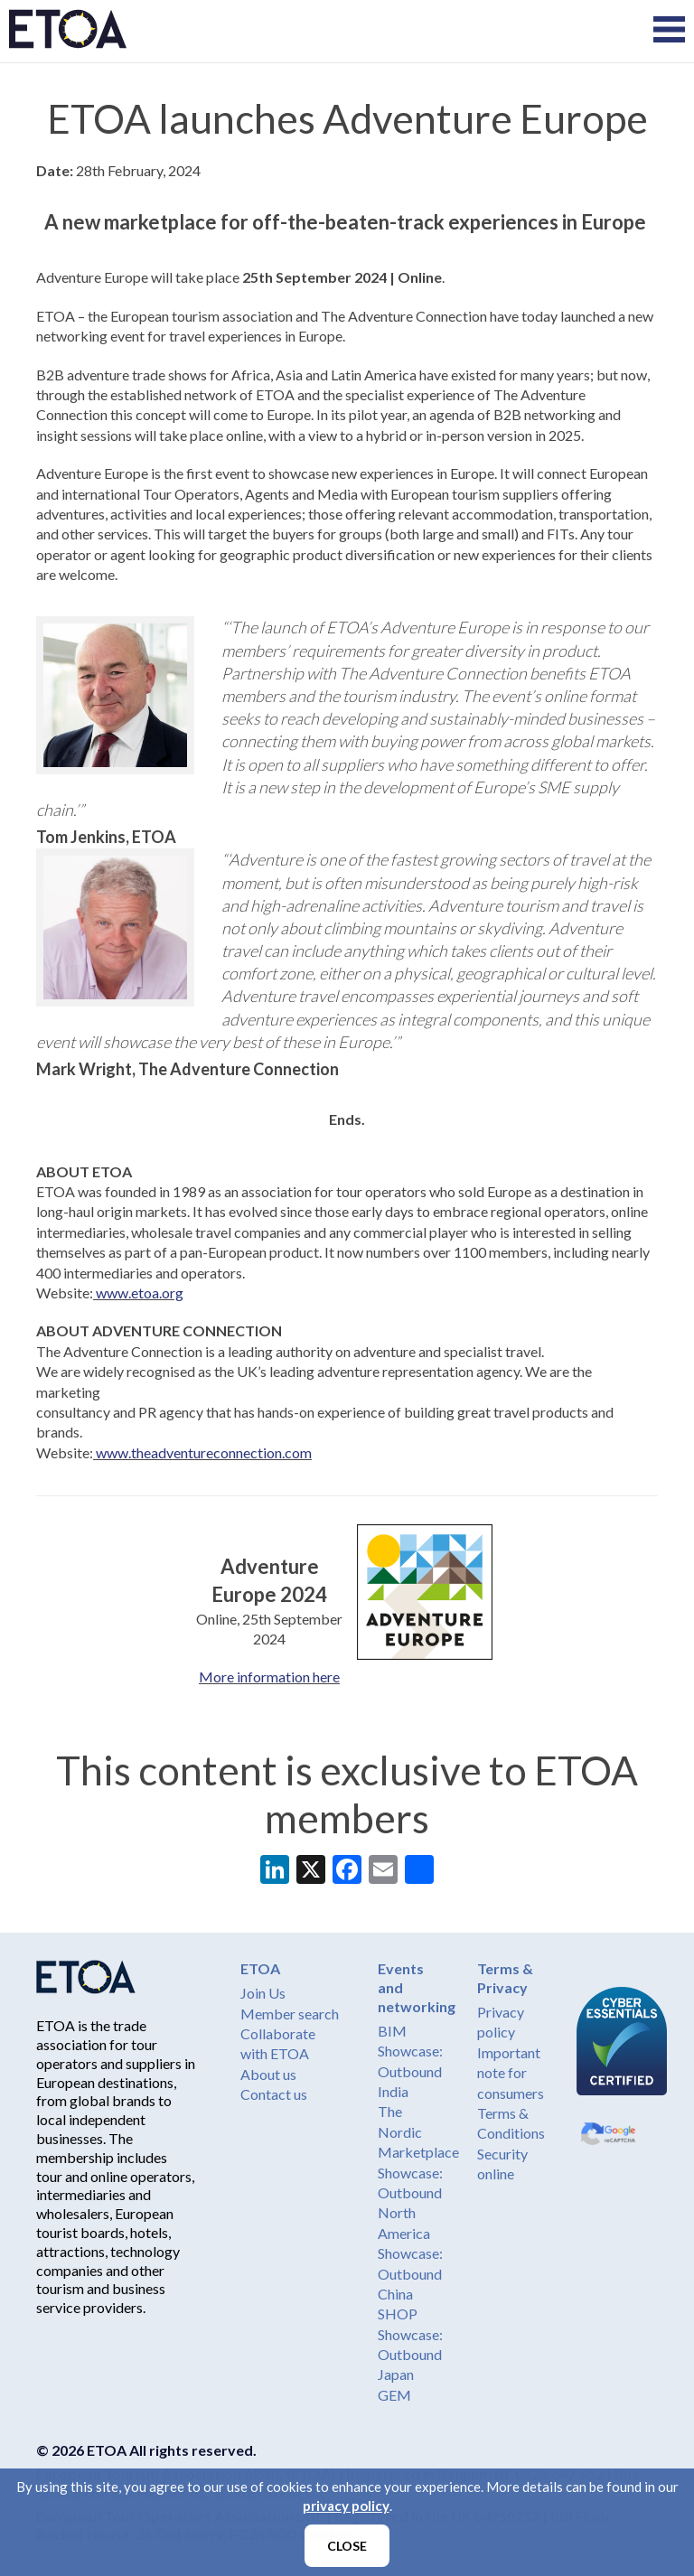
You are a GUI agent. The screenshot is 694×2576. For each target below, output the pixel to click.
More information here (269, 1676)
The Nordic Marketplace (418, 2131)
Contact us (273, 2094)
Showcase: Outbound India (410, 2071)
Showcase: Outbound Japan (410, 2355)
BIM (392, 2030)
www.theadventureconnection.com (202, 1452)
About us (268, 2074)
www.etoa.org (138, 1292)
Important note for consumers (510, 2073)
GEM (394, 2394)
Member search (289, 2013)
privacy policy (346, 2505)
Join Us (263, 1992)
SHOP (397, 2313)
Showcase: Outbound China (410, 2273)
